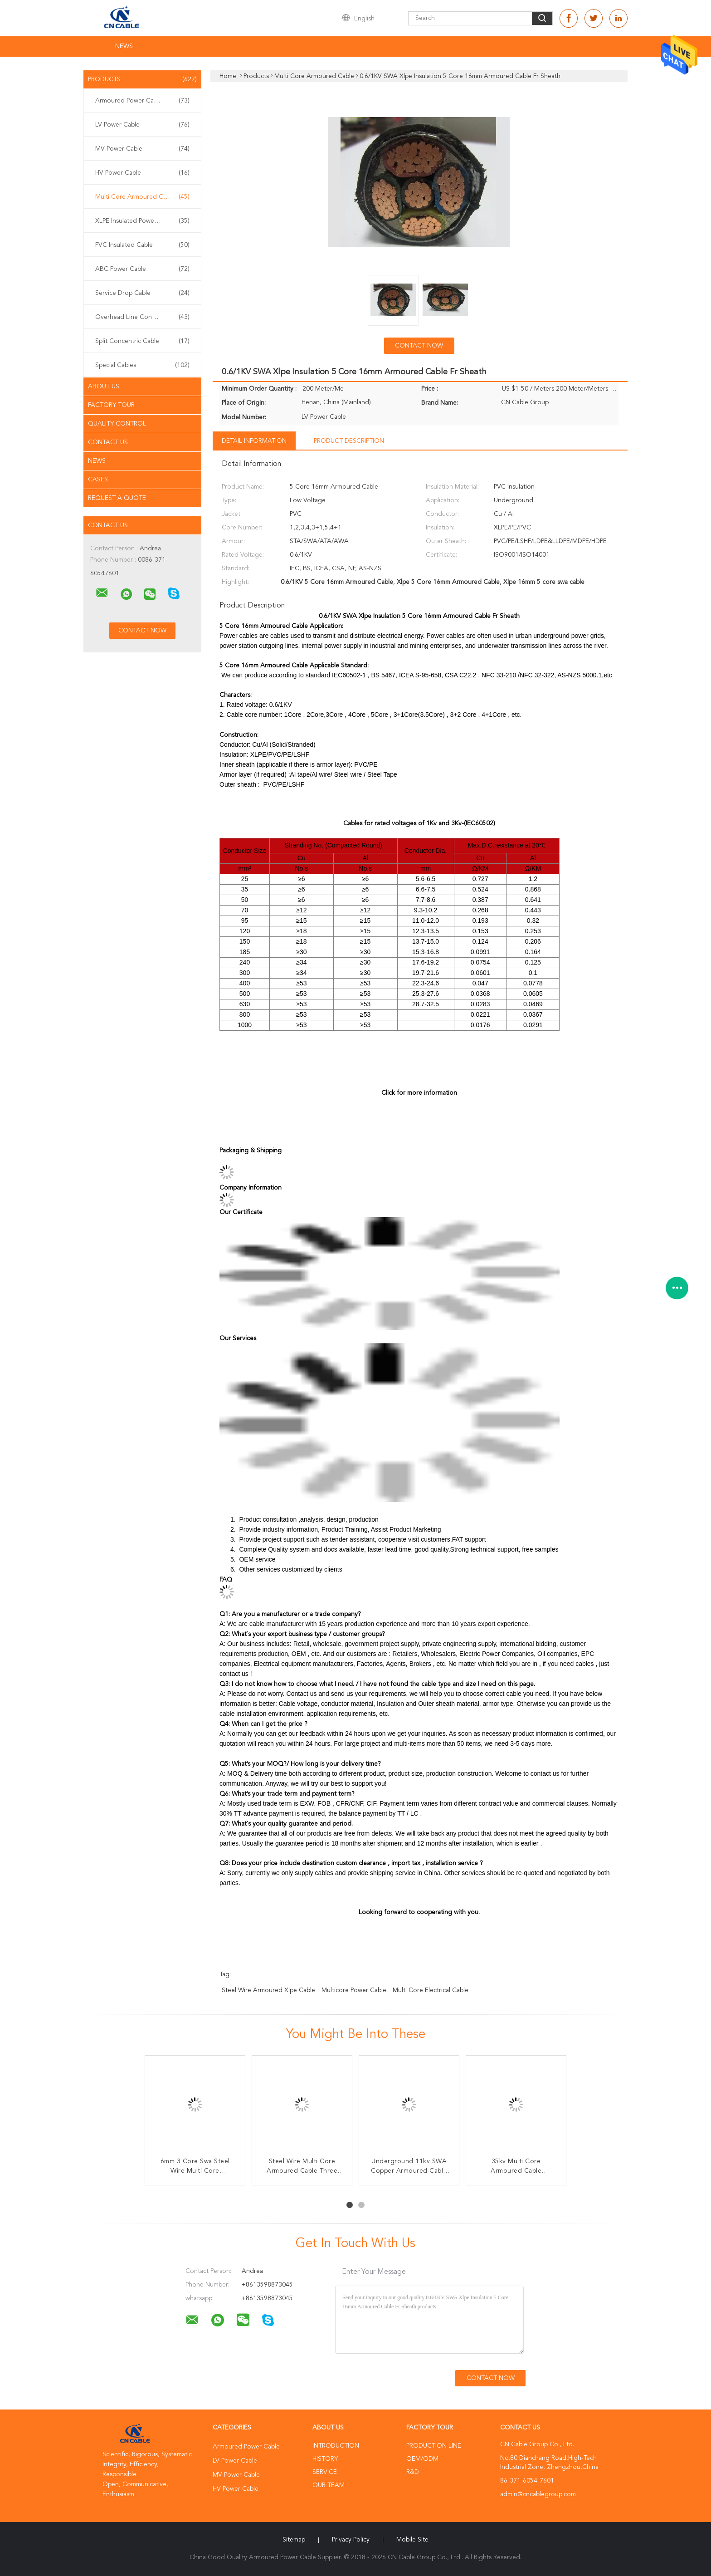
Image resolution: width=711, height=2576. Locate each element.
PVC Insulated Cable (142, 245)
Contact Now (419, 346)
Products (142, 79)
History (325, 2459)
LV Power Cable (142, 124)
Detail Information (254, 441)
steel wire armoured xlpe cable (268, 1990)
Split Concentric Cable (142, 341)
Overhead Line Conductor (142, 317)
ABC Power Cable (142, 269)
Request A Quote (117, 498)
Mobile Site (412, 2540)
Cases (98, 479)
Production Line (433, 2446)
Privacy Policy (351, 2540)
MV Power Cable (142, 148)
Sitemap (293, 2540)
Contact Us (108, 442)
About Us (103, 386)
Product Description (349, 441)
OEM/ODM (422, 2459)
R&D (412, 2472)
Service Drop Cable (142, 293)
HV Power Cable (142, 172)
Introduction (335, 2446)
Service (324, 2472)
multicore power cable (353, 1990)
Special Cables (142, 365)
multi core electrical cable (430, 1990)
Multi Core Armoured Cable (142, 196)
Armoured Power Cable (142, 100)
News (124, 46)
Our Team (328, 2485)
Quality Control (117, 424)
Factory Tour (111, 405)
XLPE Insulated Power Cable (142, 220)
